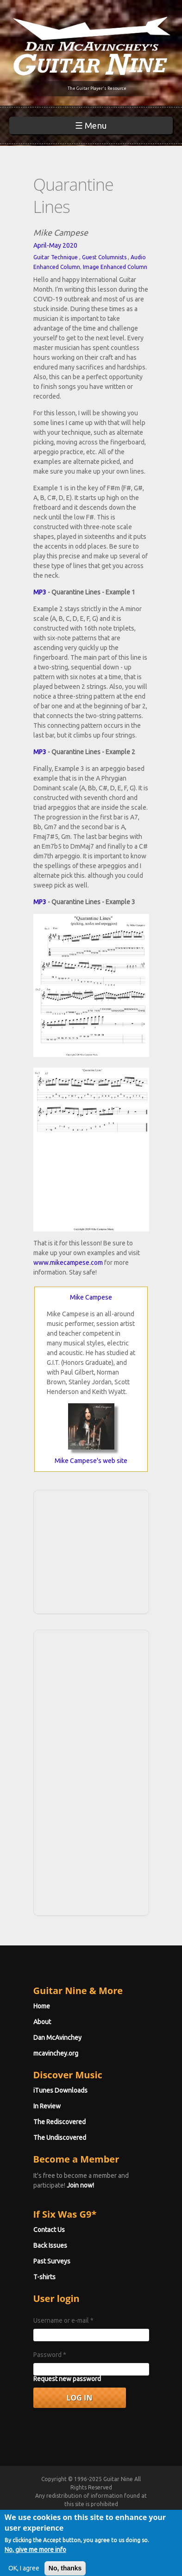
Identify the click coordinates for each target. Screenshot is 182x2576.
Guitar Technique (55, 257)
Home (41, 2006)
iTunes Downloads (60, 2090)
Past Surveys (51, 2261)
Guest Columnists (104, 257)
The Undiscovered (59, 2137)
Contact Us (49, 2229)
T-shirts (44, 2277)
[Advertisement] (94, 1550)
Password (49, 2354)
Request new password (67, 2378)
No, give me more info (35, 2555)
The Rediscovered (59, 2122)
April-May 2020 (55, 245)
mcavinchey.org (55, 2053)
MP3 (39, 592)
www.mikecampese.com (68, 1262)
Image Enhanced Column (115, 267)
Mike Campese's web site (91, 1460)
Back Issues (50, 2245)
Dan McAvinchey (57, 2037)
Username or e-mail (63, 2320)
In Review (47, 2106)
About (42, 2022)
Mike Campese (91, 1297)
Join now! (80, 2185)
